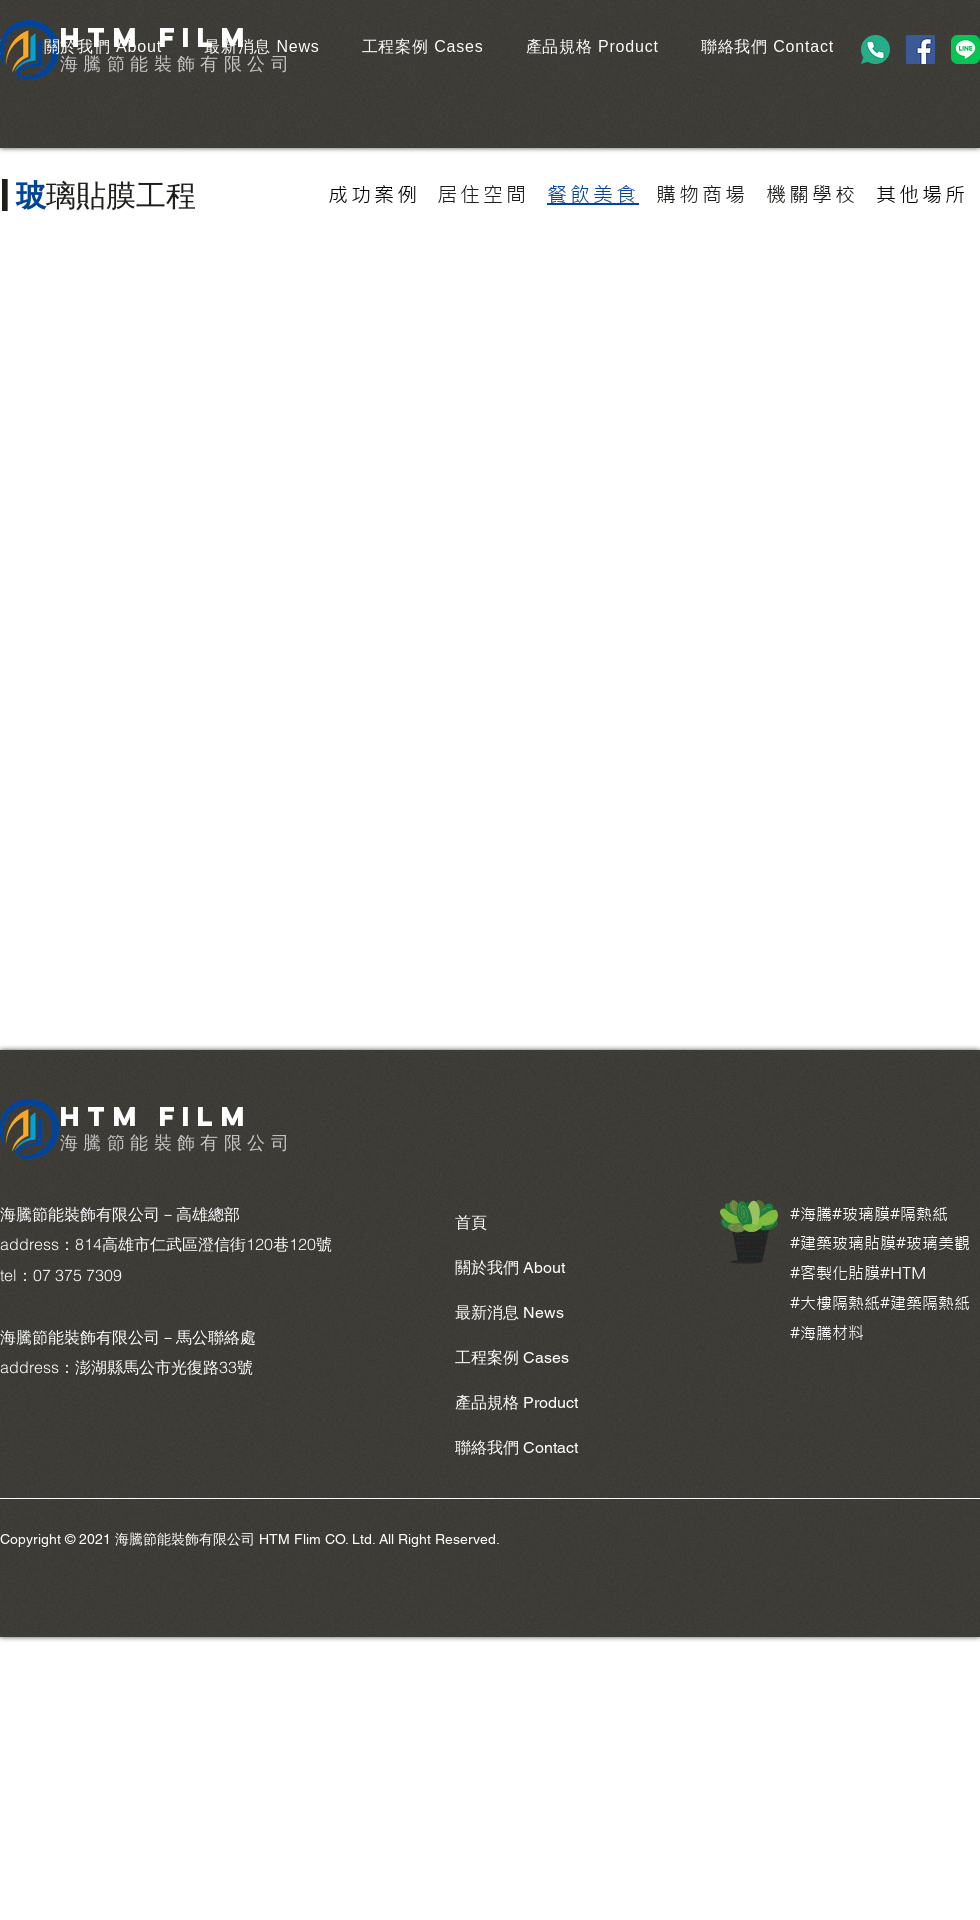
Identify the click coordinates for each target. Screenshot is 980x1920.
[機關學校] (812, 194)
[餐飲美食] (593, 194)
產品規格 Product (516, 1402)
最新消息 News (509, 1312)
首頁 (471, 1222)
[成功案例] (374, 194)
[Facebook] (920, 49)
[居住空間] (483, 194)
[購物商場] (702, 194)
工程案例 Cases (512, 1357)
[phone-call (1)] (875, 49)
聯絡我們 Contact (516, 1447)
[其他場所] (922, 194)
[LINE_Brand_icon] (965, 49)
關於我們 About (510, 1267)
